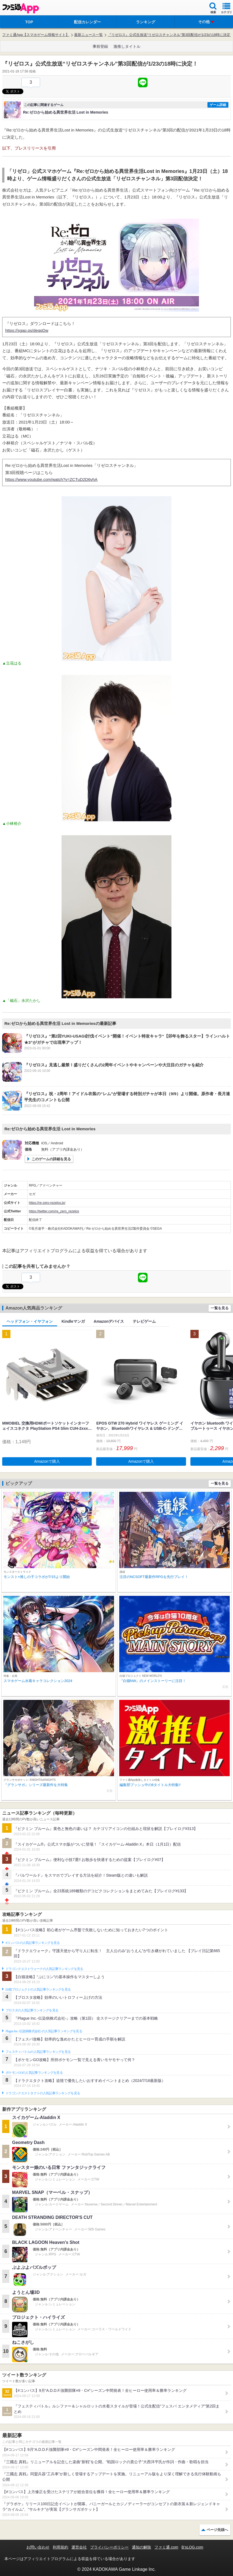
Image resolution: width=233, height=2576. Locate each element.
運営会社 (79, 2547)
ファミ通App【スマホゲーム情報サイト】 (35, 35)
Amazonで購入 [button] (47, 1461)
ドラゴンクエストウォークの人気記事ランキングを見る (44, 1968)
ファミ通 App (20, 8)
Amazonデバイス (109, 1321)
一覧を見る (220, 1308)
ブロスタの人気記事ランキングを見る (31, 2010)
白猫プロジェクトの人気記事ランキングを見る (38, 1989)
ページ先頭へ (217, 2530)
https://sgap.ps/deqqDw (26, 330)
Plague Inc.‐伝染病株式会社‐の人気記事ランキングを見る (43, 2031)
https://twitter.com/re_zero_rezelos (54, 1211)
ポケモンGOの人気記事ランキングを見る (34, 2072)
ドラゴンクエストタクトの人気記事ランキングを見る (42, 2093)
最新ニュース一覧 (88, 35)
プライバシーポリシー (109, 2547)
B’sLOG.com (192, 2547)
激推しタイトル (126, 46)
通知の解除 (141, 2547)
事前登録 (100, 46)
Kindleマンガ (73, 1321)
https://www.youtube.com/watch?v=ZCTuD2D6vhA (51, 479)
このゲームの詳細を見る (51, 1159)
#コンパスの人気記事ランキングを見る (32, 1942)
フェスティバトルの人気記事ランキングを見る (38, 2051)
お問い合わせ (37, 2547)
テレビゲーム (144, 1321)
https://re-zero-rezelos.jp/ (47, 1203)
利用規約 (60, 2547)
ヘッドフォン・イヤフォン (30, 1321)
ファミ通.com (166, 2547)
